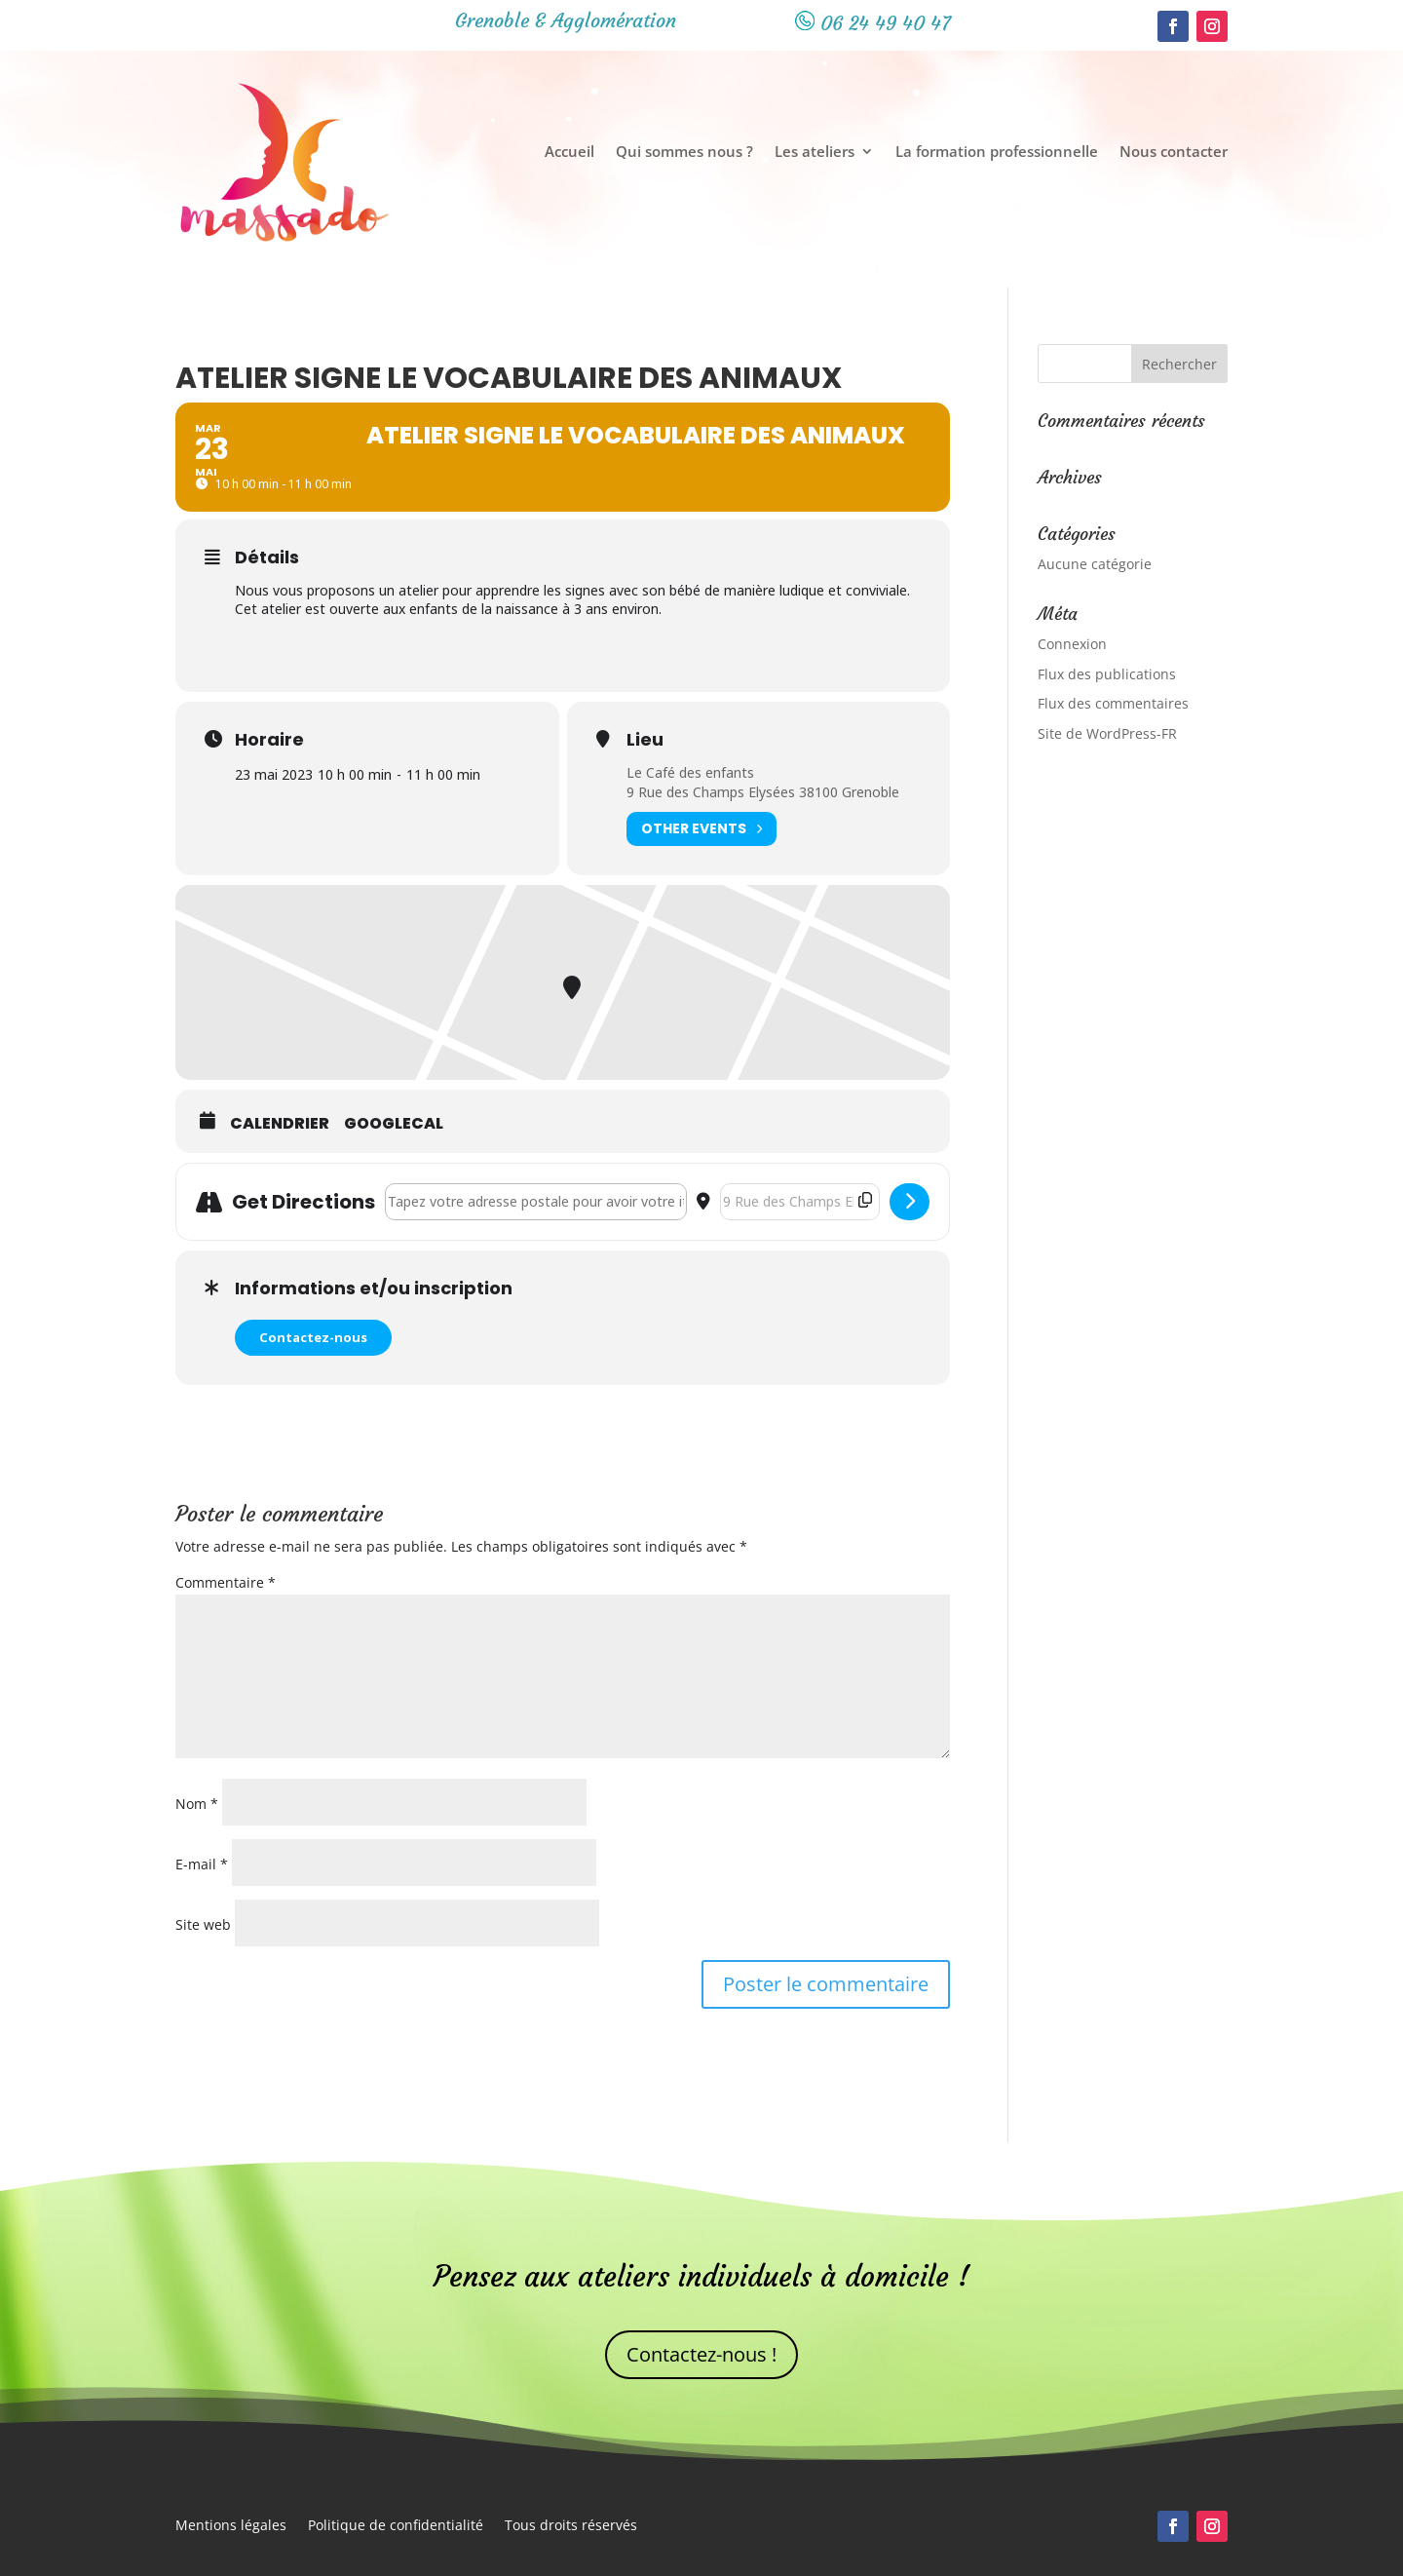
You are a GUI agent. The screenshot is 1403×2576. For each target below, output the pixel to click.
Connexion (1072, 643)
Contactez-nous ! (701, 2354)
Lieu (645, 740)
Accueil (569, 152)
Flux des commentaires (1113, 703)
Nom (196, 1803)
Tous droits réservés (571, 2526)
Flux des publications (1107, 674)
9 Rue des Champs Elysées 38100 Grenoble (762, 792)
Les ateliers (814, 152)
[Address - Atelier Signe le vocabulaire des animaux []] (536, 1201)
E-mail (201, 1864)
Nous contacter (1173, 152)
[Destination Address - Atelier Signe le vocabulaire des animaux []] (800, 1201)
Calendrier (279, 1124)
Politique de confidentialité (395, 2526)
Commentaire (225, 1582)
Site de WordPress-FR (1107, 733)
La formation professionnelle (996, 152)
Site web (203, 1924)
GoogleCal (393, 1124)
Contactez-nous (313, 1337)
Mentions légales (230, 2526)
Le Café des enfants (690, 772)
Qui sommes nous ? (684, 152)
